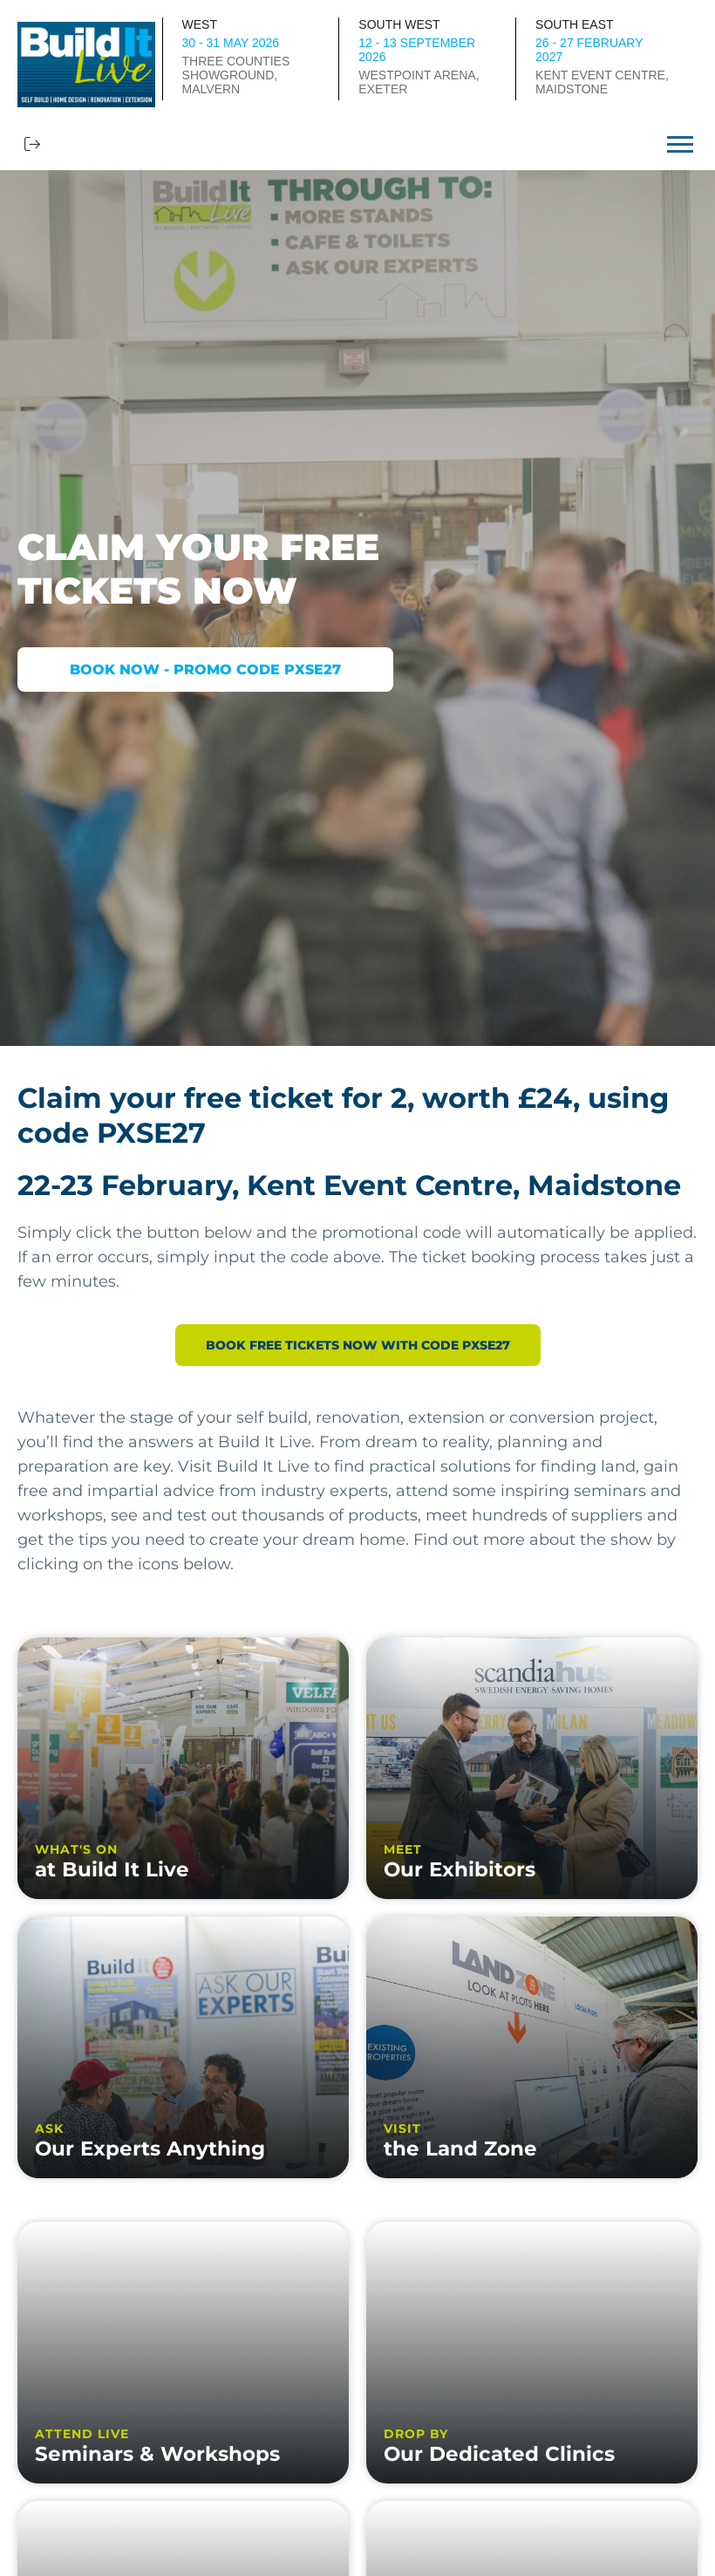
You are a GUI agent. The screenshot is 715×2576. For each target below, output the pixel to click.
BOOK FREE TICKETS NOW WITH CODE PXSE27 (358, 1345)
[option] (357, 608)
